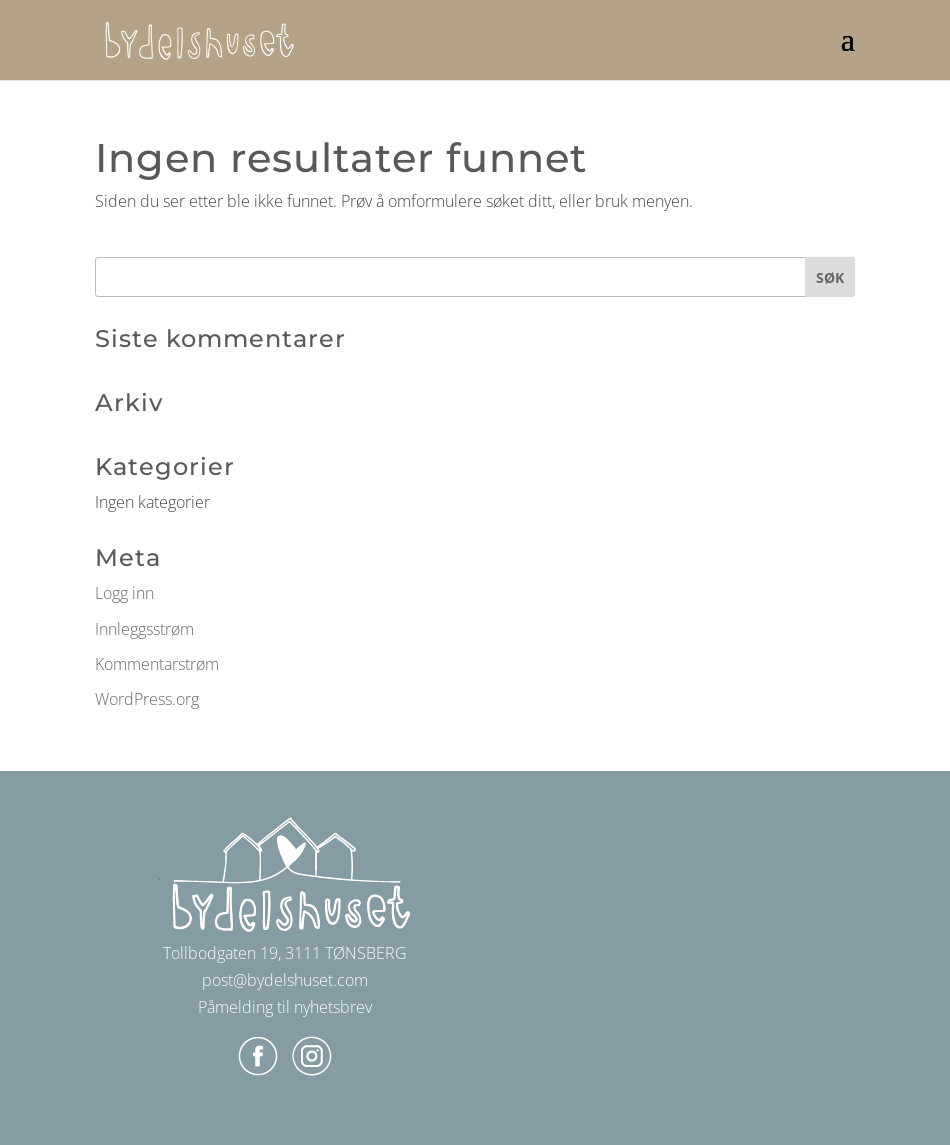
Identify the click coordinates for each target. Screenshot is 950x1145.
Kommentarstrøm (157, 664)
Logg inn (124, 593)
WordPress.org (147, 699)
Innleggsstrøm (144, 629)
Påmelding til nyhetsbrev (285, 1007)
